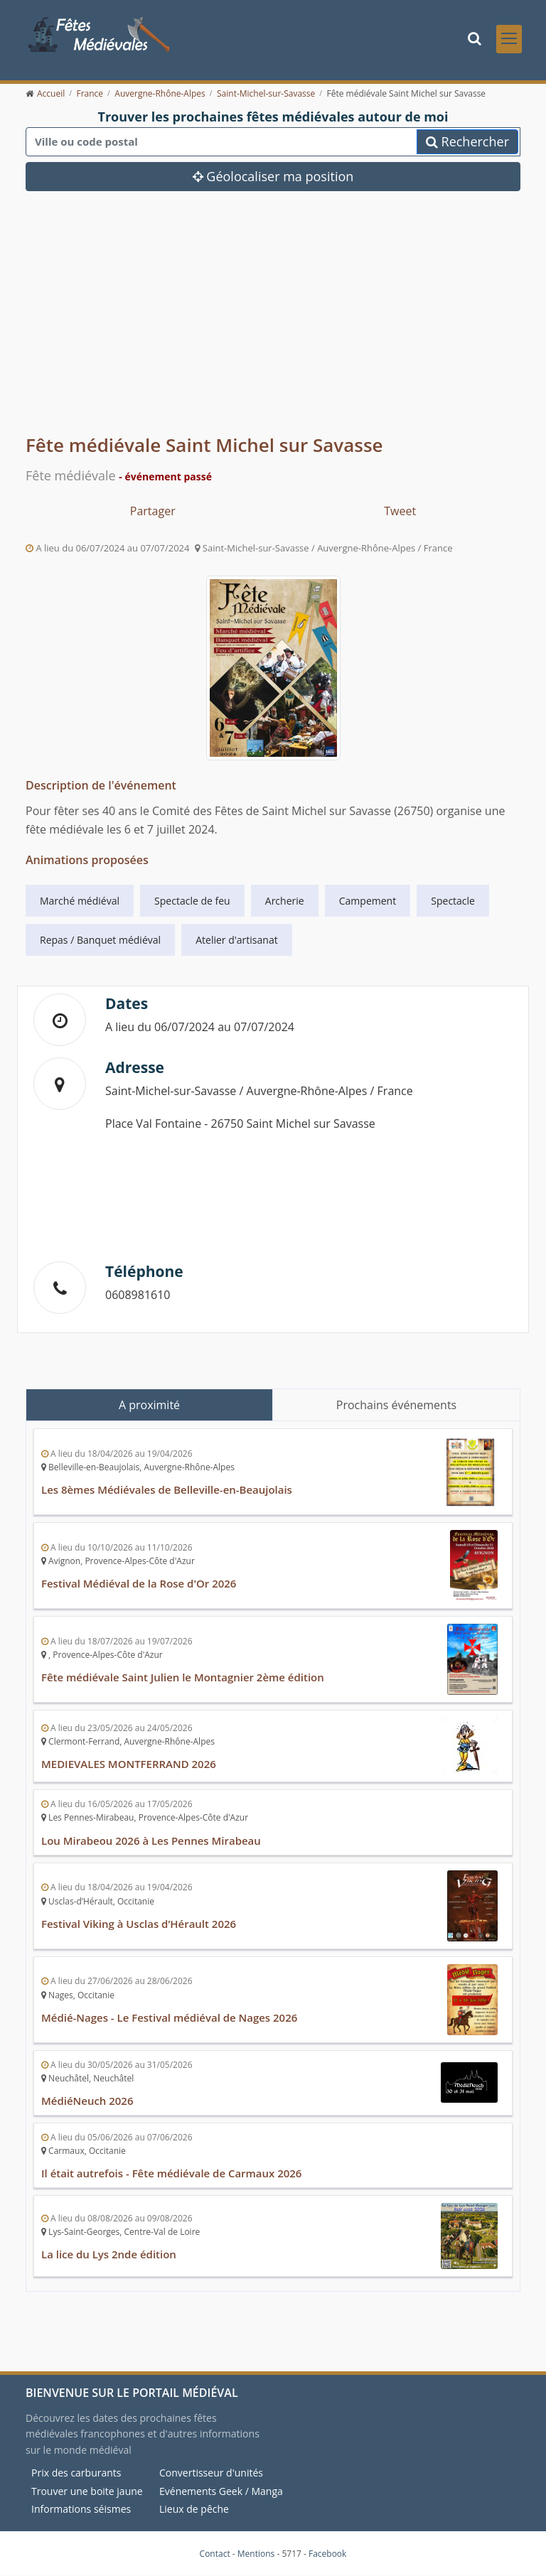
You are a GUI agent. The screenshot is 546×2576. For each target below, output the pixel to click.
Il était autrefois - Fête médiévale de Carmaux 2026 (171, 2174)
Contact (215, 2554)
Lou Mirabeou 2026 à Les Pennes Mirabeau (151, 1841)
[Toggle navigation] (509, 39)
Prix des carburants (76, 2473)
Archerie (284, 901)
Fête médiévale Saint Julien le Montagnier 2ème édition (183, 1678)
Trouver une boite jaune (87, 2492)
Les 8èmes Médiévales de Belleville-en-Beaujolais (167, 1491)
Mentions (256, 2554)
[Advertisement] (273, 324)
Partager (153, 512)
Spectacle (453, 901)
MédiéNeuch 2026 (87, 2101)
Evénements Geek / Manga (221, 2492)
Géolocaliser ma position (273, 177)
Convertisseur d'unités (211, 2473)
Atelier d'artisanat (236, 940)
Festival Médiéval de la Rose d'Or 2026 (139, 1585)
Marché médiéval (79, 901)
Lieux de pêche (194, 2510)
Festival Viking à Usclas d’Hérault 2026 (139, 1924)
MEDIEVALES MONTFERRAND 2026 (128, 1765)
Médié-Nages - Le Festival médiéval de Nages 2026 (169, 2018)
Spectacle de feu (192, 901)
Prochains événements (396, 1406)
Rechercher (467, 142)
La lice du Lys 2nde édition (108, 2255)
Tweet (400, 512)
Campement (367, 901)
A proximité (149, 1406)
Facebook (327, 2554)
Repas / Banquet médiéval (100, 940)
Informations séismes (81, 2510)
